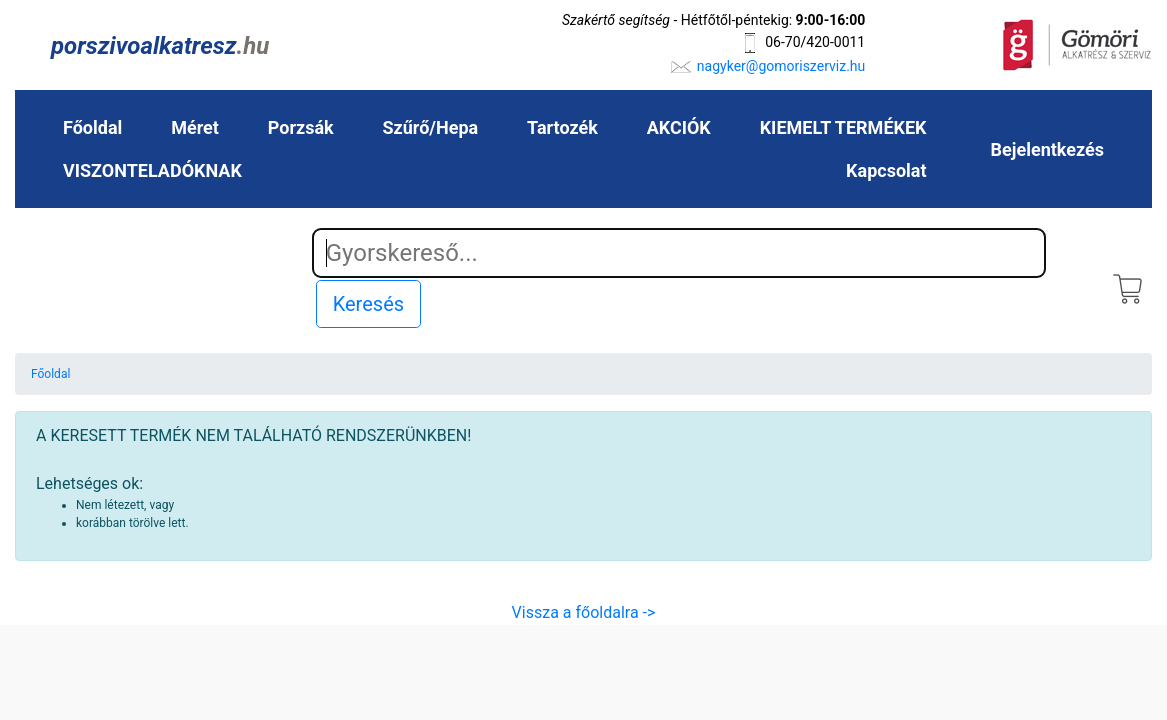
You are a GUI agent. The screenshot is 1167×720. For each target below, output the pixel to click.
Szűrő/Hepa (431, 127)
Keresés (368, 304)
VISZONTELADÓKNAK (152, 170)
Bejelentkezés (1047, 149)
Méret (195, 127)
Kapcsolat (886, 170)
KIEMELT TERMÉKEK (843, 127)
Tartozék (562, 127)
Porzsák (301, 127)
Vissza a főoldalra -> (584, 612)
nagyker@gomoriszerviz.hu (781, 66)
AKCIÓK (679, 127)
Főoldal (92, 127)
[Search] (679, 253)
